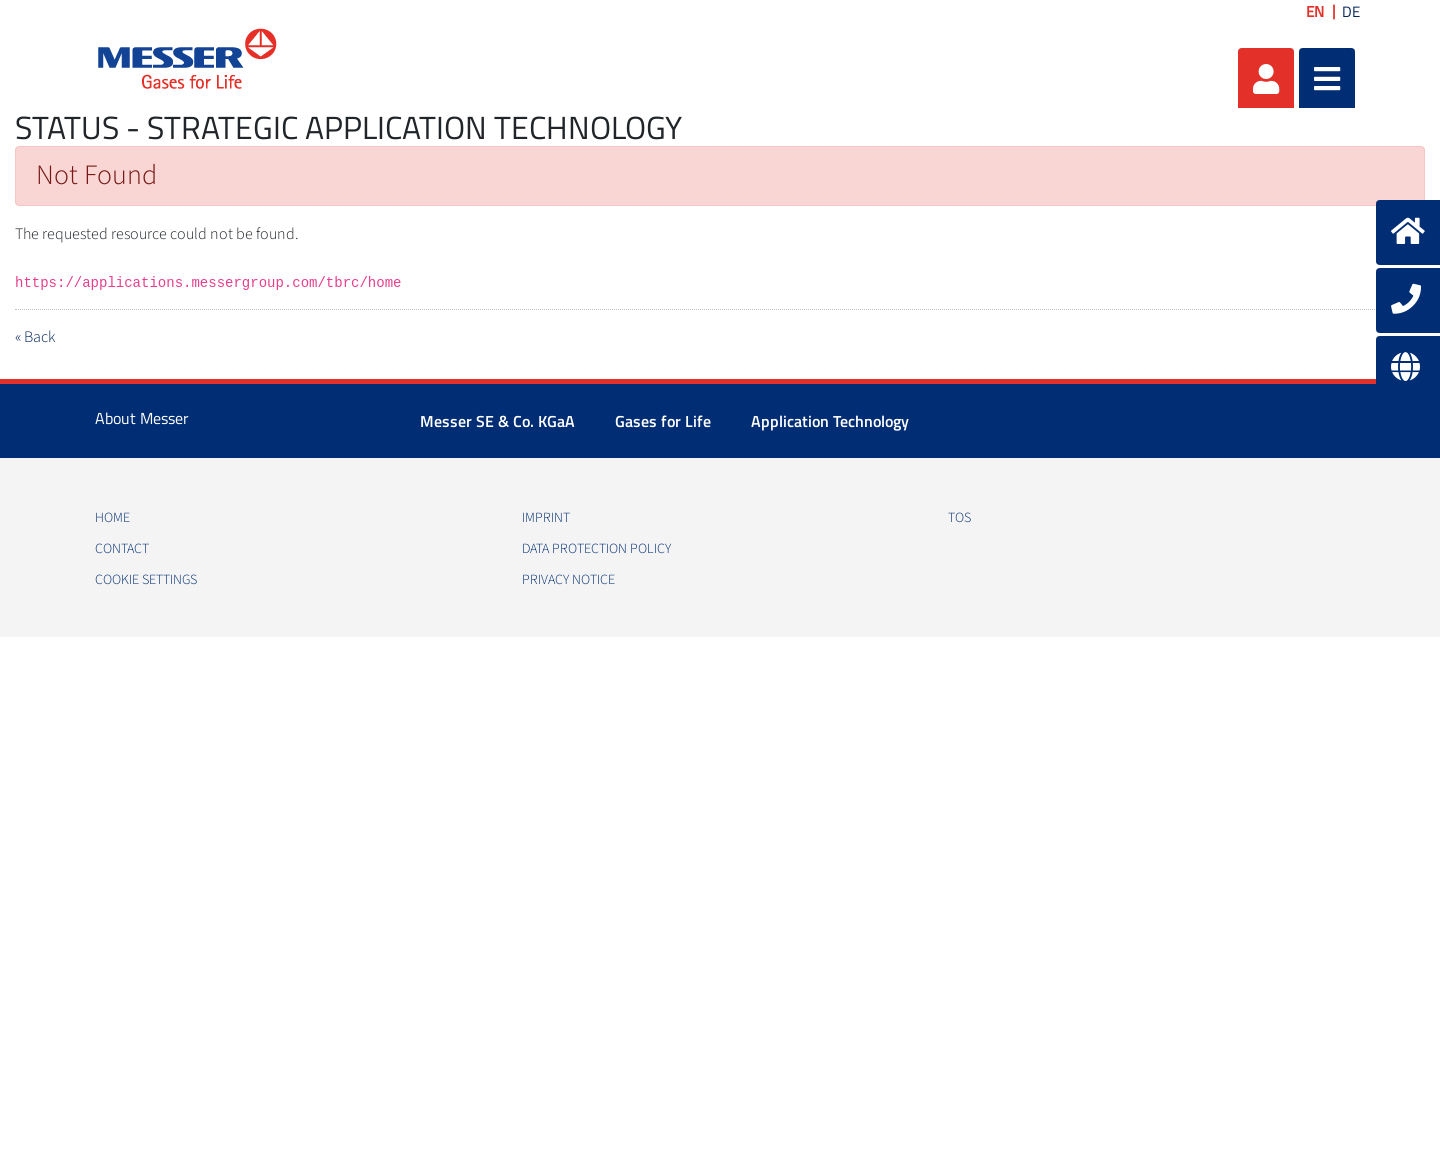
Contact (122, 549)
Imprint (546, 518)
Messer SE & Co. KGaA (497, 421)
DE (1351, 11)
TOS (959, 518)
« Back (35, 337)
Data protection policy (596, 549)
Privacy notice (568, 580)
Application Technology (830, 421)
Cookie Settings (146, 580)
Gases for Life (663, 421)
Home (112, 518)
